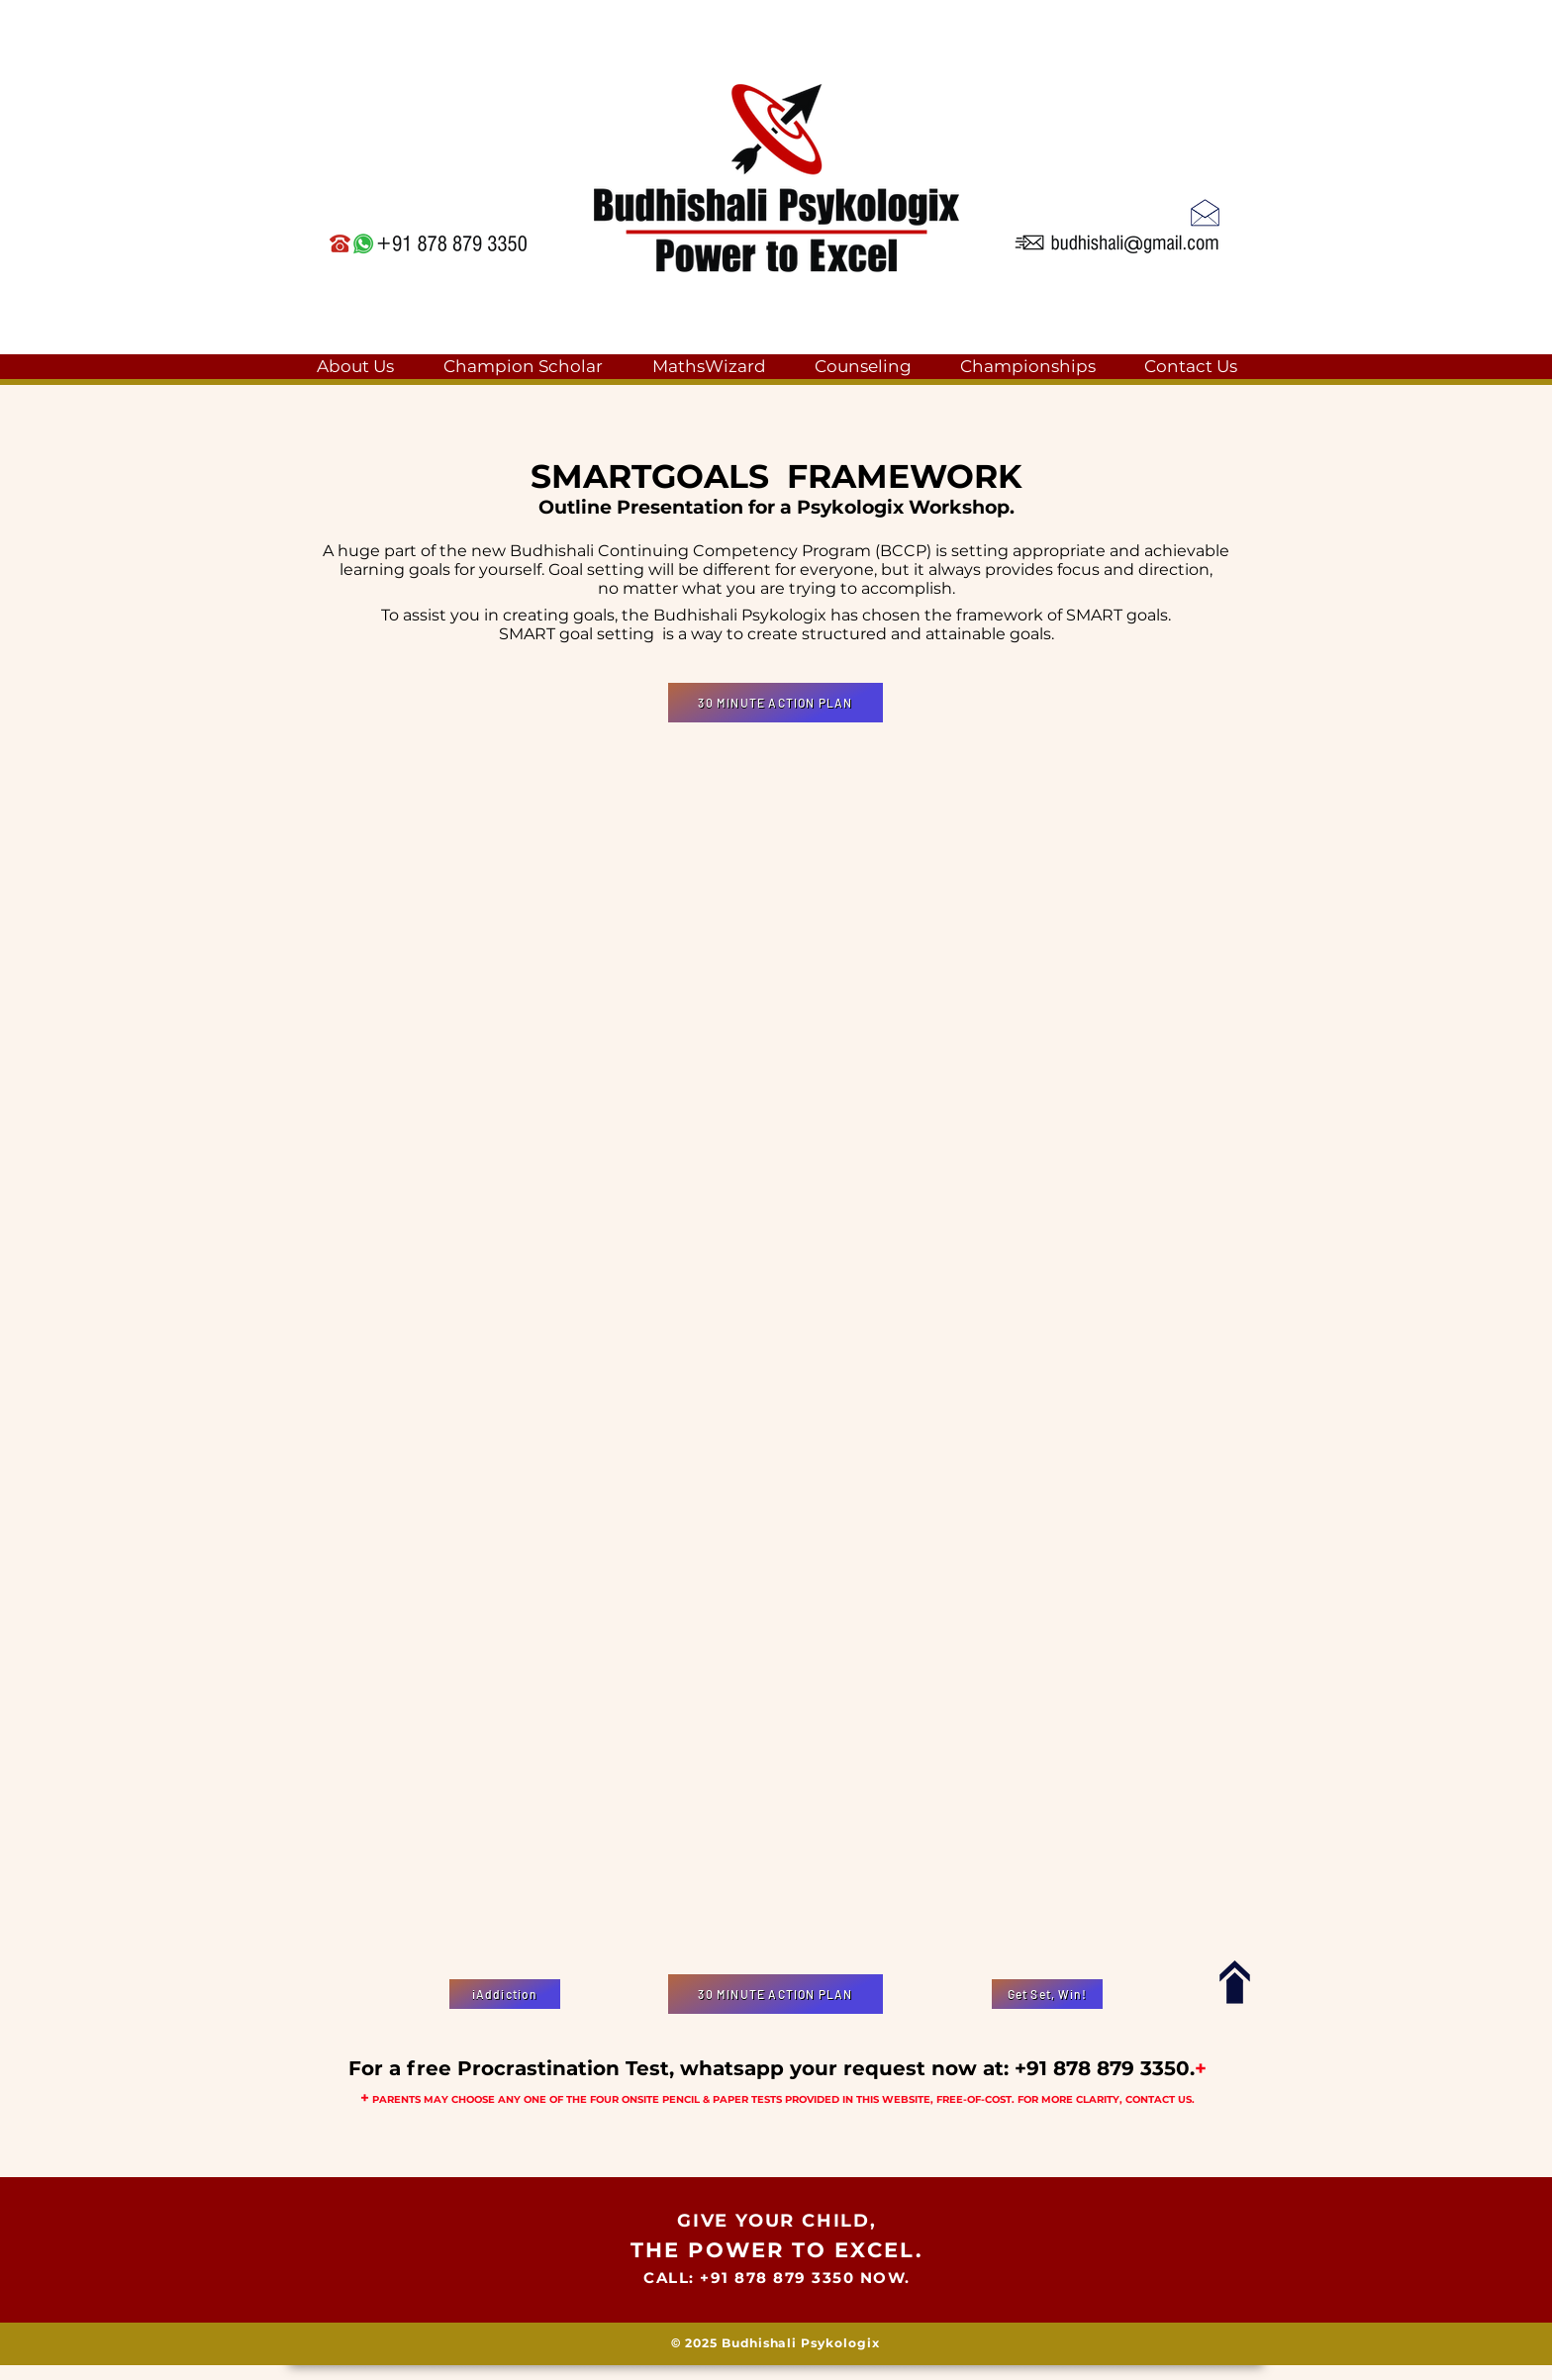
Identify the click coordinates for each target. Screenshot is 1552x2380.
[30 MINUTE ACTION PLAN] (775, 702)
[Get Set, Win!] (1047, 1994)
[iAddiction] (504, 1994)
